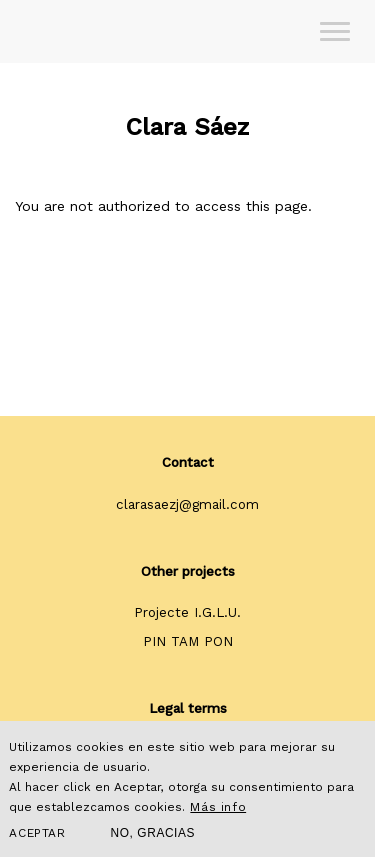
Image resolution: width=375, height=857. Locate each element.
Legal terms (188, 708)
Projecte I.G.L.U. (187, 612)
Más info (218, 807)
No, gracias (153, 833)
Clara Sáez (187, 127)
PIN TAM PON (188, 641)
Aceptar (37, 833)
